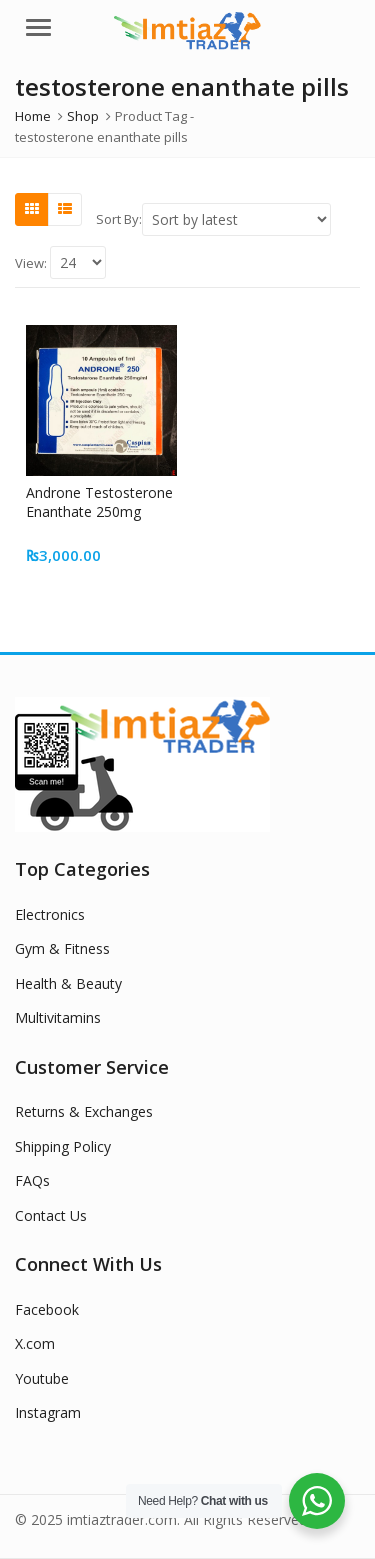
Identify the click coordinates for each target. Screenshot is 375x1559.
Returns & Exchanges (84, 1111)
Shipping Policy (63, 1146)
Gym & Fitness (62, 948)
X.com (35, 1343)
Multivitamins (58, 1017)
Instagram (48, 1412)
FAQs (32, 1180)
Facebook (47, 1309)
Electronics (50, 914)
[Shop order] (236, 219)
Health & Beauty (68, 983)
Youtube (42, 1378)
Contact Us (51, 1215)
